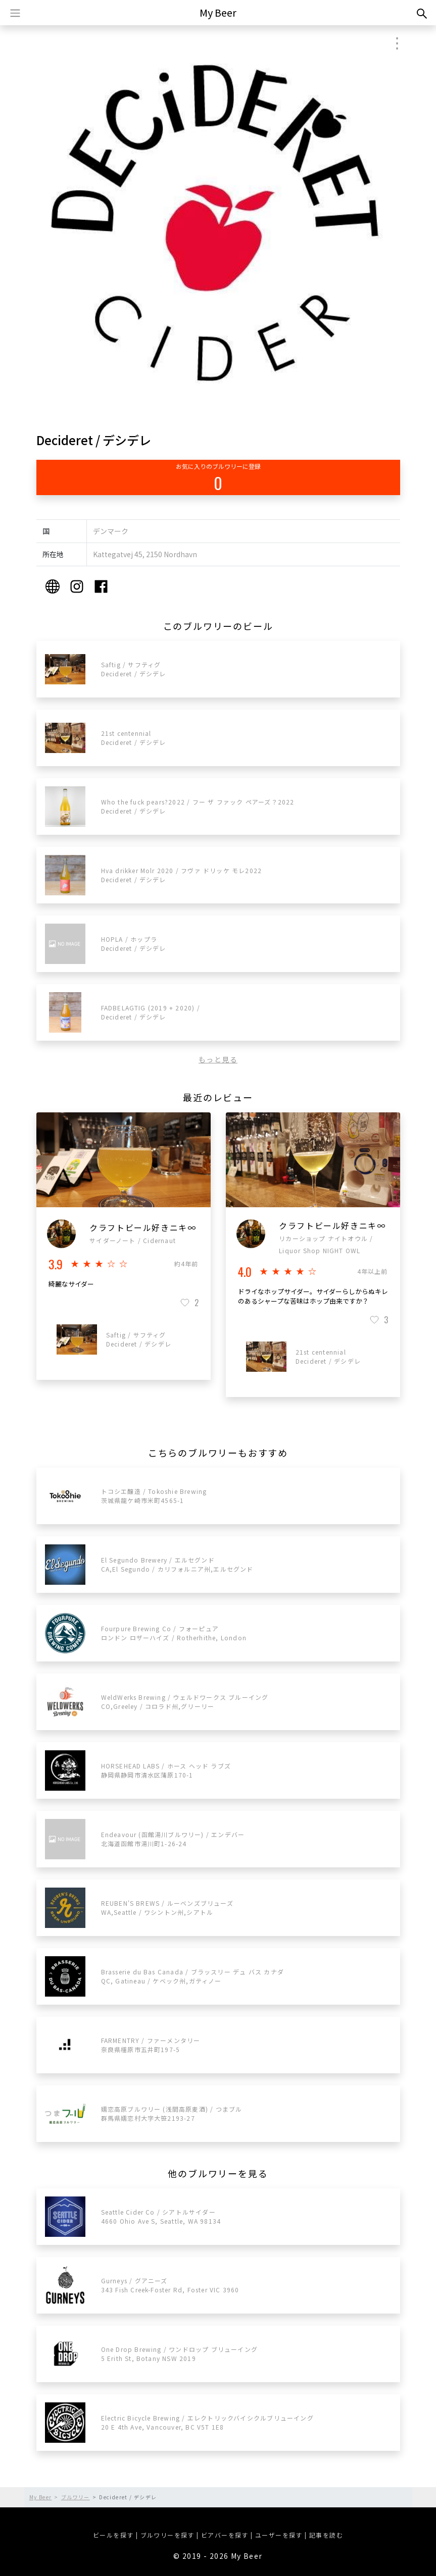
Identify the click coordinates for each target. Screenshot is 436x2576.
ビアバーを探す (225, 2535)
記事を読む (326, 2535)
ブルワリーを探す (167, 2535)
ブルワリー (75, 2497)
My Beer (218, 12)
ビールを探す (113, 2535)
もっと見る (218, 1059)
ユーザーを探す (279, 2535)
